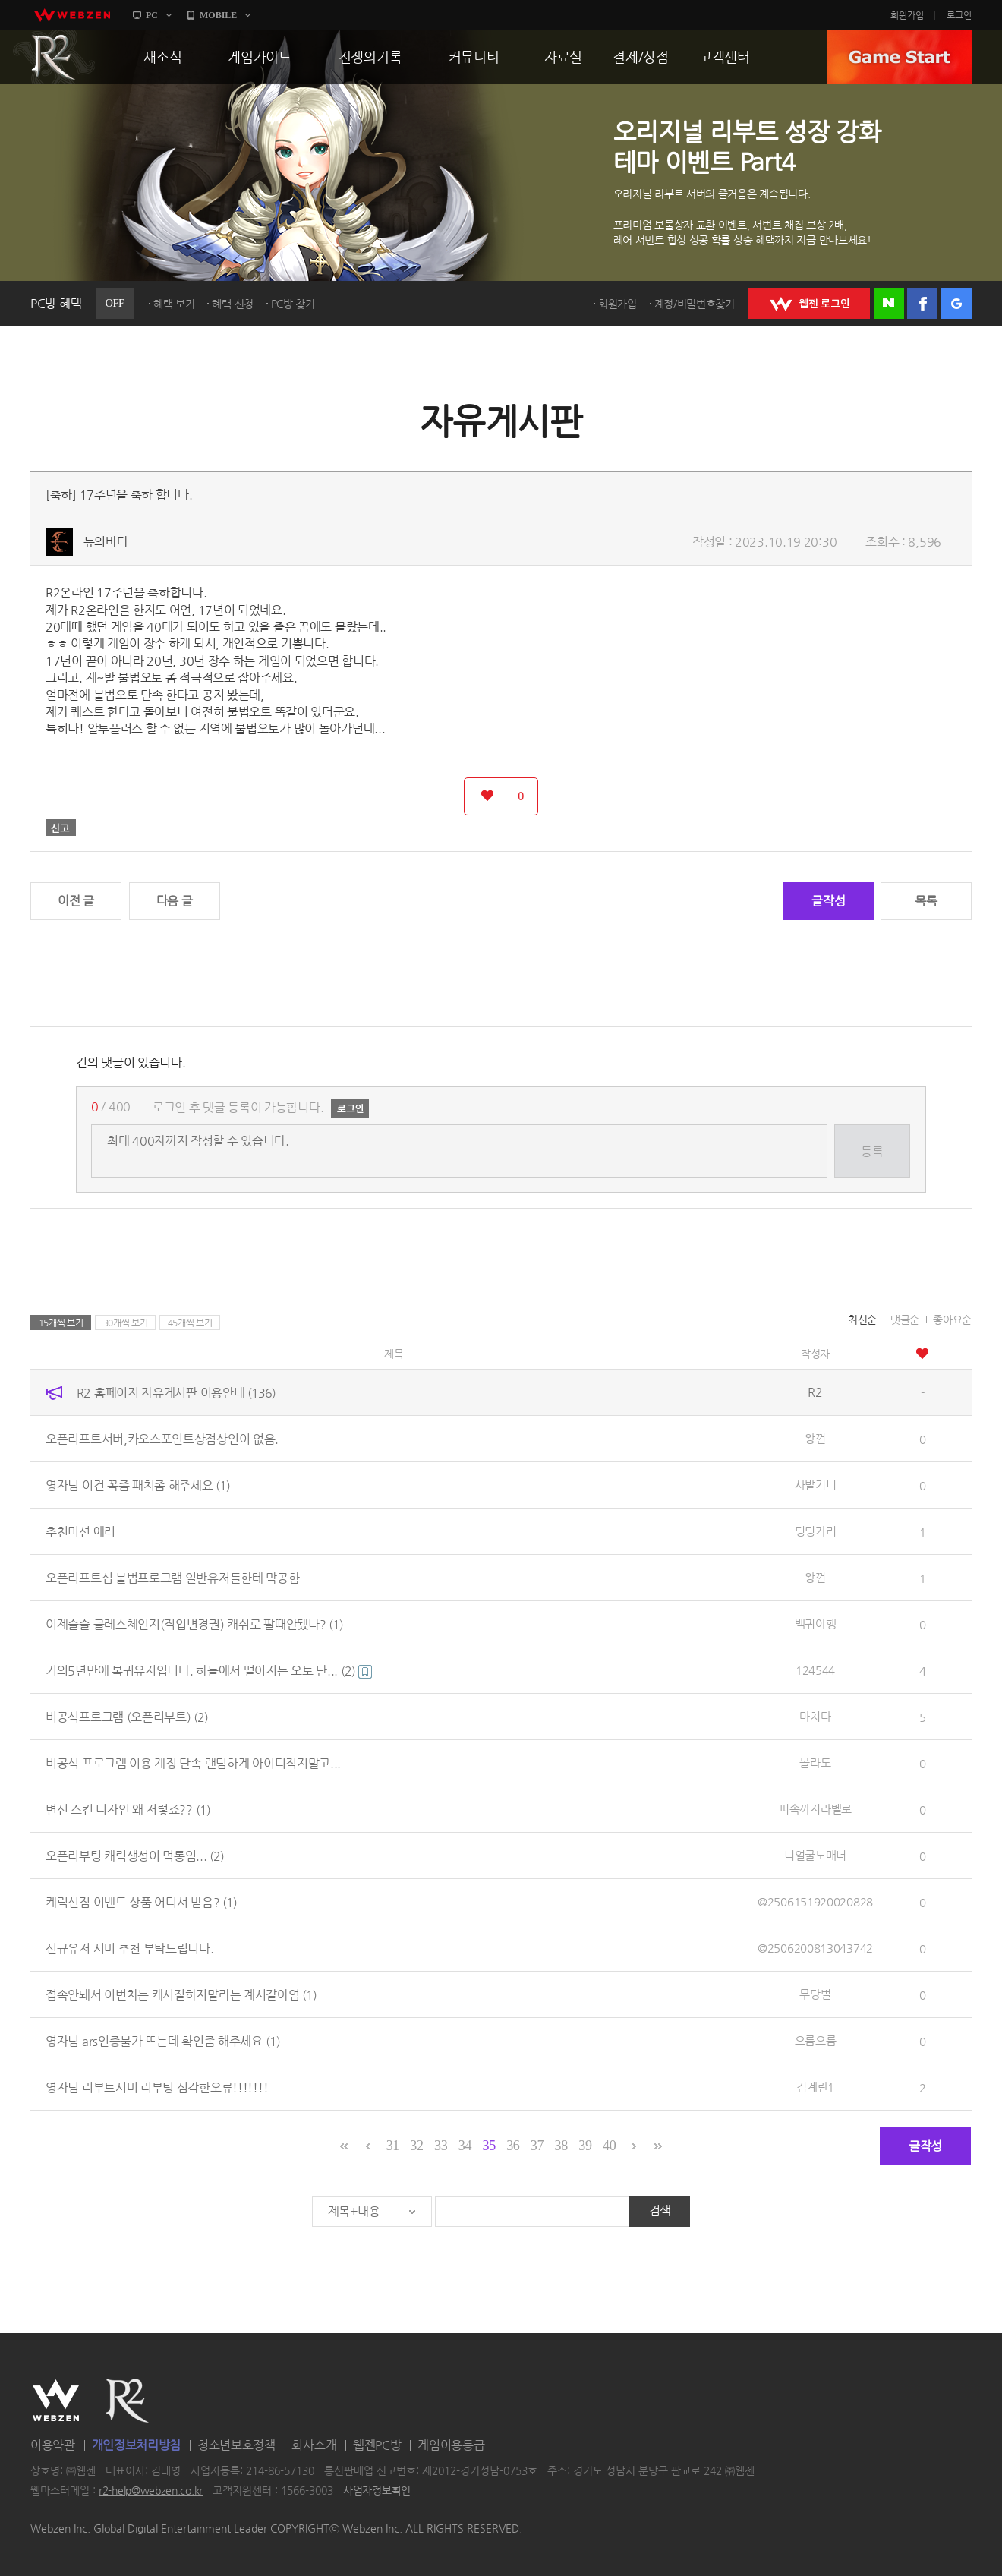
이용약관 (52, 2445)
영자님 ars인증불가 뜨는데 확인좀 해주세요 (163, 2041)
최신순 (862, 1319)
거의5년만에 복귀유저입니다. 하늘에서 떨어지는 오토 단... (209, 1670)
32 (416, 2145)
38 (561, 2145)
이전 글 (76, 901)
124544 (815, 1669)
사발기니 (816, 1484)
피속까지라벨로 (815, 1808)
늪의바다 (106, 541)
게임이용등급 (450, 2445)
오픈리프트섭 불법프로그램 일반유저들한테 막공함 (173, 1578)
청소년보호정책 (236, 2445)
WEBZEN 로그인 (809, 303)
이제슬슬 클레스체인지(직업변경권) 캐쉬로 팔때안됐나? (194, 1624)
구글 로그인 (956, 303)
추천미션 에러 (80, 1531)
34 (464, 2145)
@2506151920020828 (815, 1901)
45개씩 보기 (190, 1322)
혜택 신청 (233, 304)
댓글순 (904, 1319)
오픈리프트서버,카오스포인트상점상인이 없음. (162, 1439)
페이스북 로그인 (922, 303)
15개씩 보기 (61, 1322)
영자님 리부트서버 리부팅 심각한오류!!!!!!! (157, 2087)
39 (584, 2145)
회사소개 (313, 2445)
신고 (61, 827)
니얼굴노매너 (815, 1855)
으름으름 (816, 2040)
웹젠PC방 (377, 2445)
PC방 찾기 (293, 304)
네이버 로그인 (889, 303)
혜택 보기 (174, 304)
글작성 (828, 901)
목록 (926, 901)
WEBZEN (55, 2401)
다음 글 (174, 901)
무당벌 (814, 1994)
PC (152, 15)
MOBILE (218, 15)
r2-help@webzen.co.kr (151, 2490)
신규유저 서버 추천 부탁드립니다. (130, 1948)
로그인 (959, 15)
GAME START (899, 57)
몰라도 (814, 1762)
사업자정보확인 (377, 2490)
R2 (54, 57)
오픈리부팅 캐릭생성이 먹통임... (135, 1856)
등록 (872, 1151)
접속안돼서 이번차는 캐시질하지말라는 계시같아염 (181, 1995)
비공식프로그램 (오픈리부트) (127, 1717)
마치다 (814, 1716)
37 (537, 2145)
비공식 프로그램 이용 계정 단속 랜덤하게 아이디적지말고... (193, 1763)
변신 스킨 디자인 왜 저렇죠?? (128, 1809)
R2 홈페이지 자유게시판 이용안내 (176, 1393)
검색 (660, 2210)
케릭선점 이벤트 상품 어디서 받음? (141, 1902)
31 (392, 2145)
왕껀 (815, 1438)
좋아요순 (952, 1319)
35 (488, 2145)
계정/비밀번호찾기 (694, 304)
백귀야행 (816, 1623)
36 (512, 2145)
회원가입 (907, 15)
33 (440, 2145)
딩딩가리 (816, 1530)
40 (609, 2145)
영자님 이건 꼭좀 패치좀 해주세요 (138, 1485)
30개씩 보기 (125, 1322)
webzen (72, 15)
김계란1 (815, 2086)
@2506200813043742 (815, 1947)
